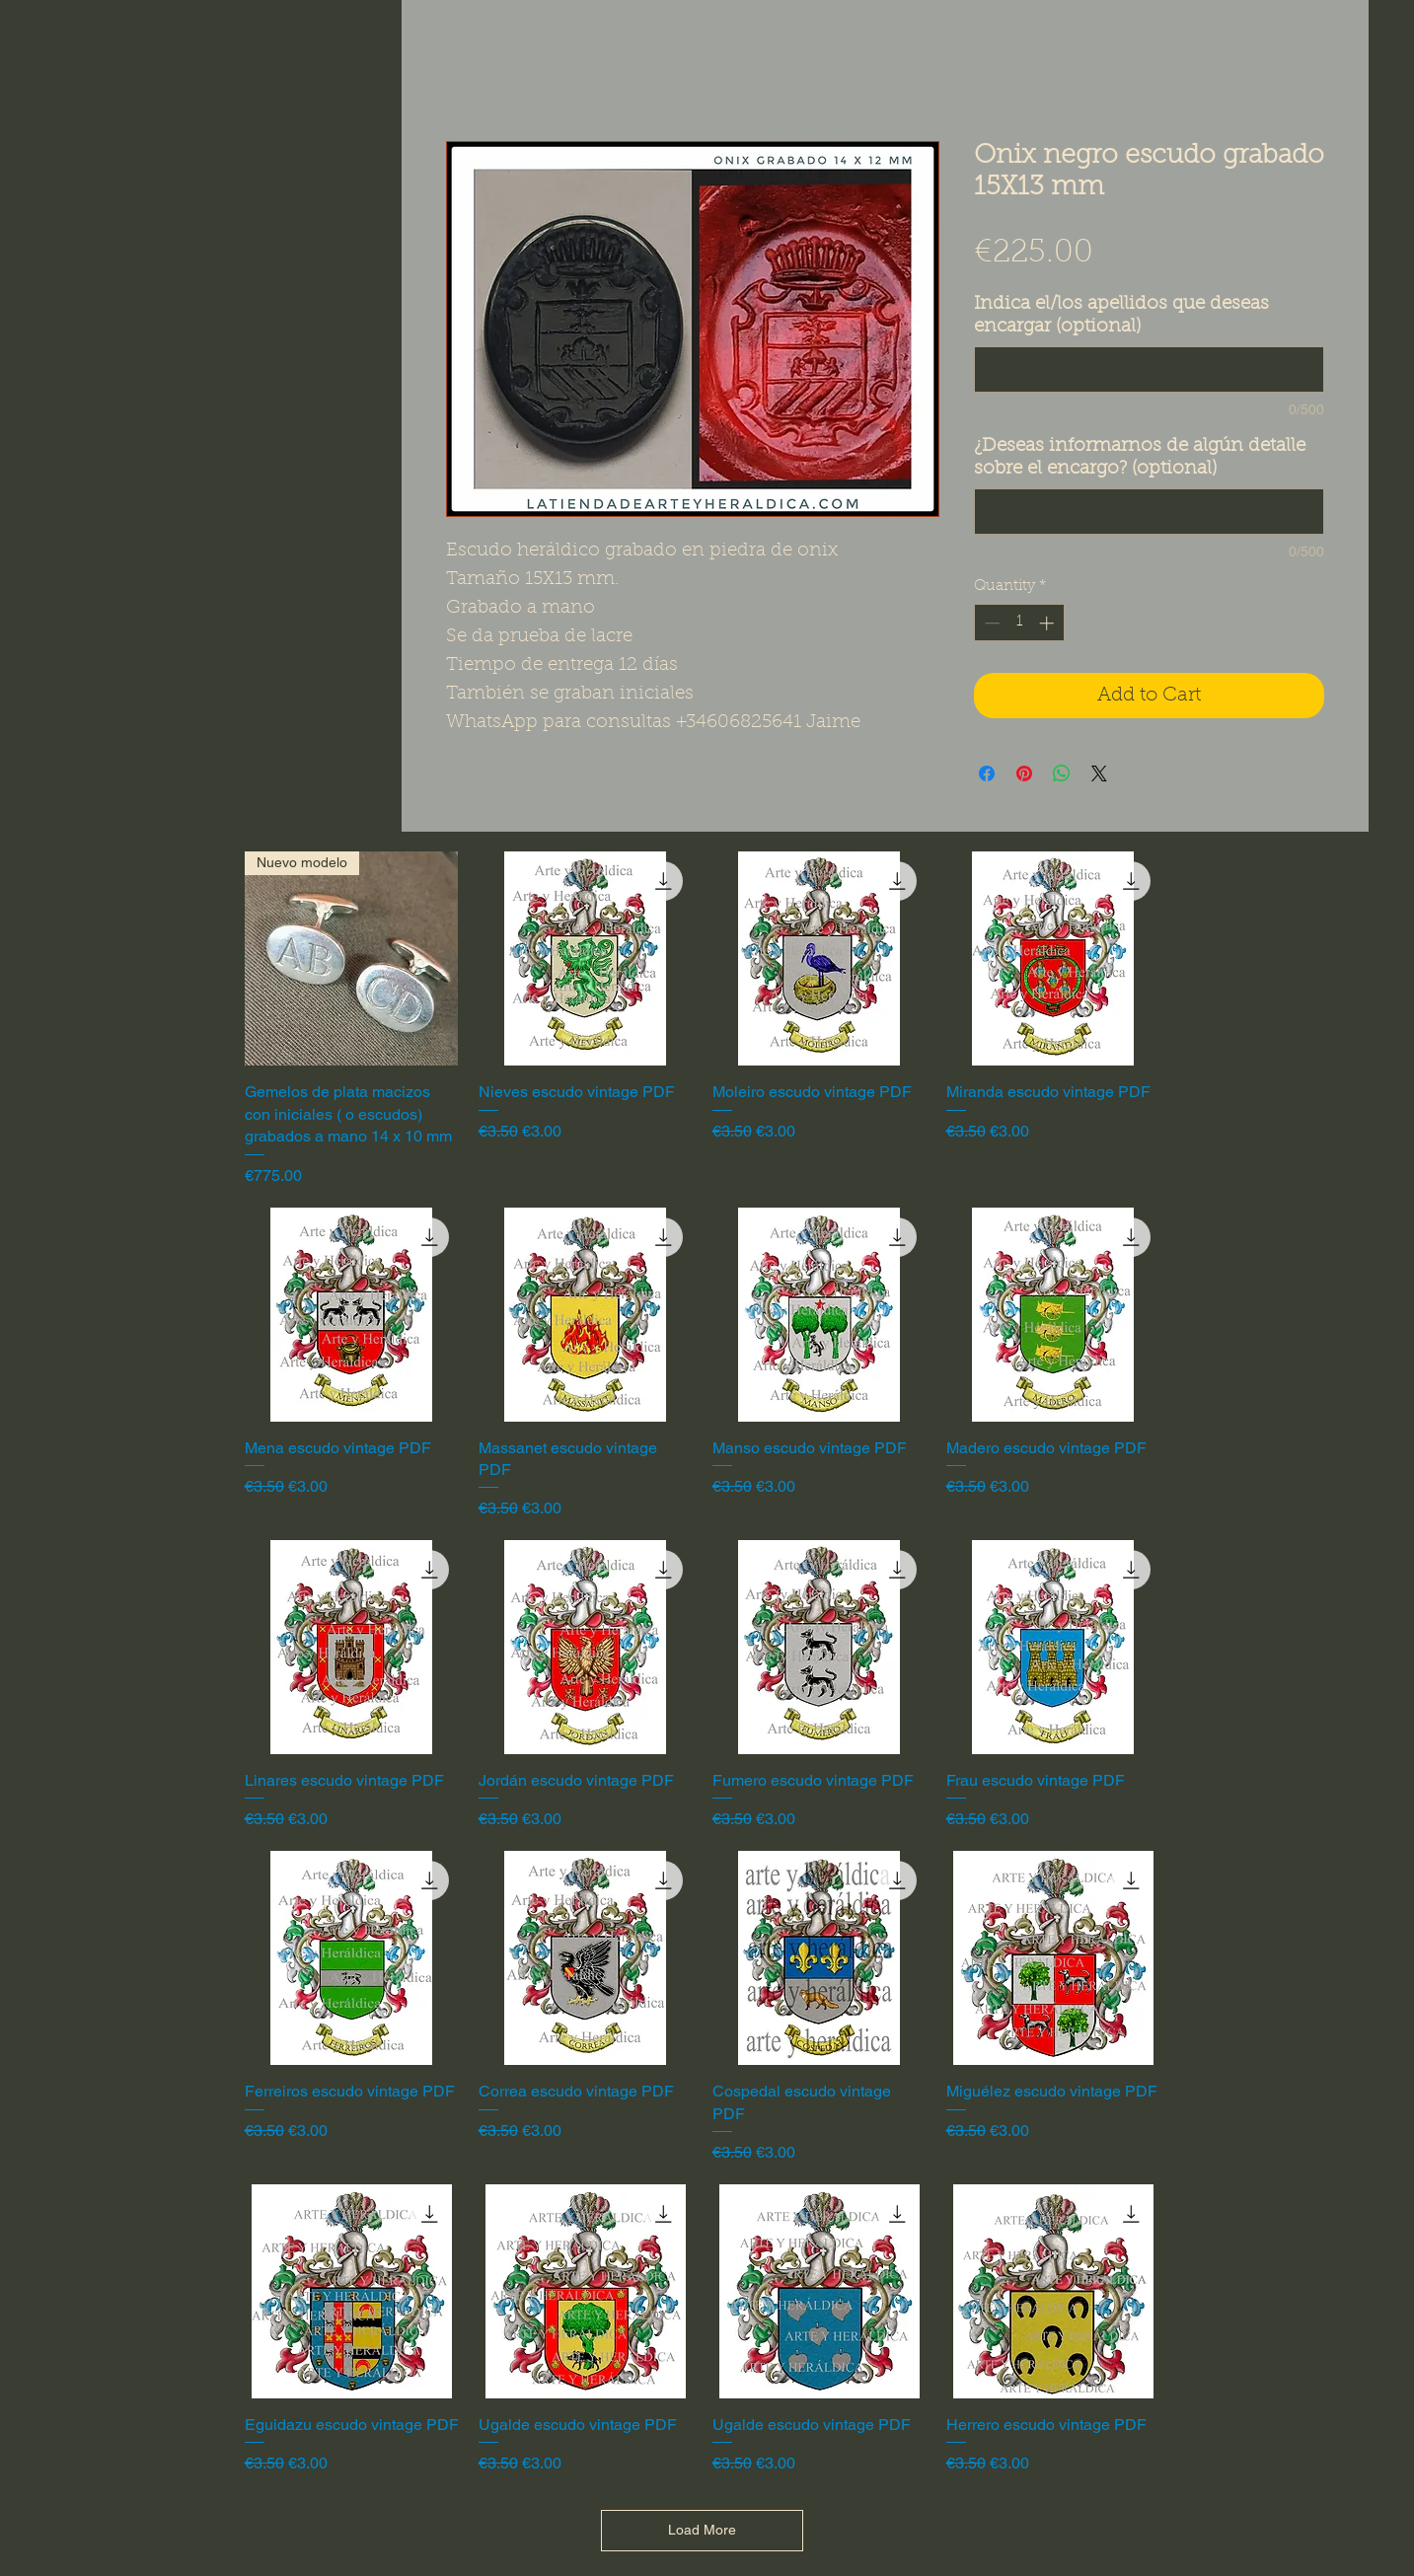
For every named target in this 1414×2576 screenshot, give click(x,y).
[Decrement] (990, 623)
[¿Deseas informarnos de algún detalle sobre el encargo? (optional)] (1149, 511)
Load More (702, 2530)
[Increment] (1048, 623)
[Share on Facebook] (987, 773)
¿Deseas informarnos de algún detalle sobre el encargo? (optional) (1139, 457)
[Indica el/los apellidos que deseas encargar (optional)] (1149, 369)
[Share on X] (1099, 773)
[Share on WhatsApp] (1062, 773)
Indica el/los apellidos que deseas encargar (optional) (1121, 315)
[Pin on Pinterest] (1024, 773)
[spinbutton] (1019, 623)
